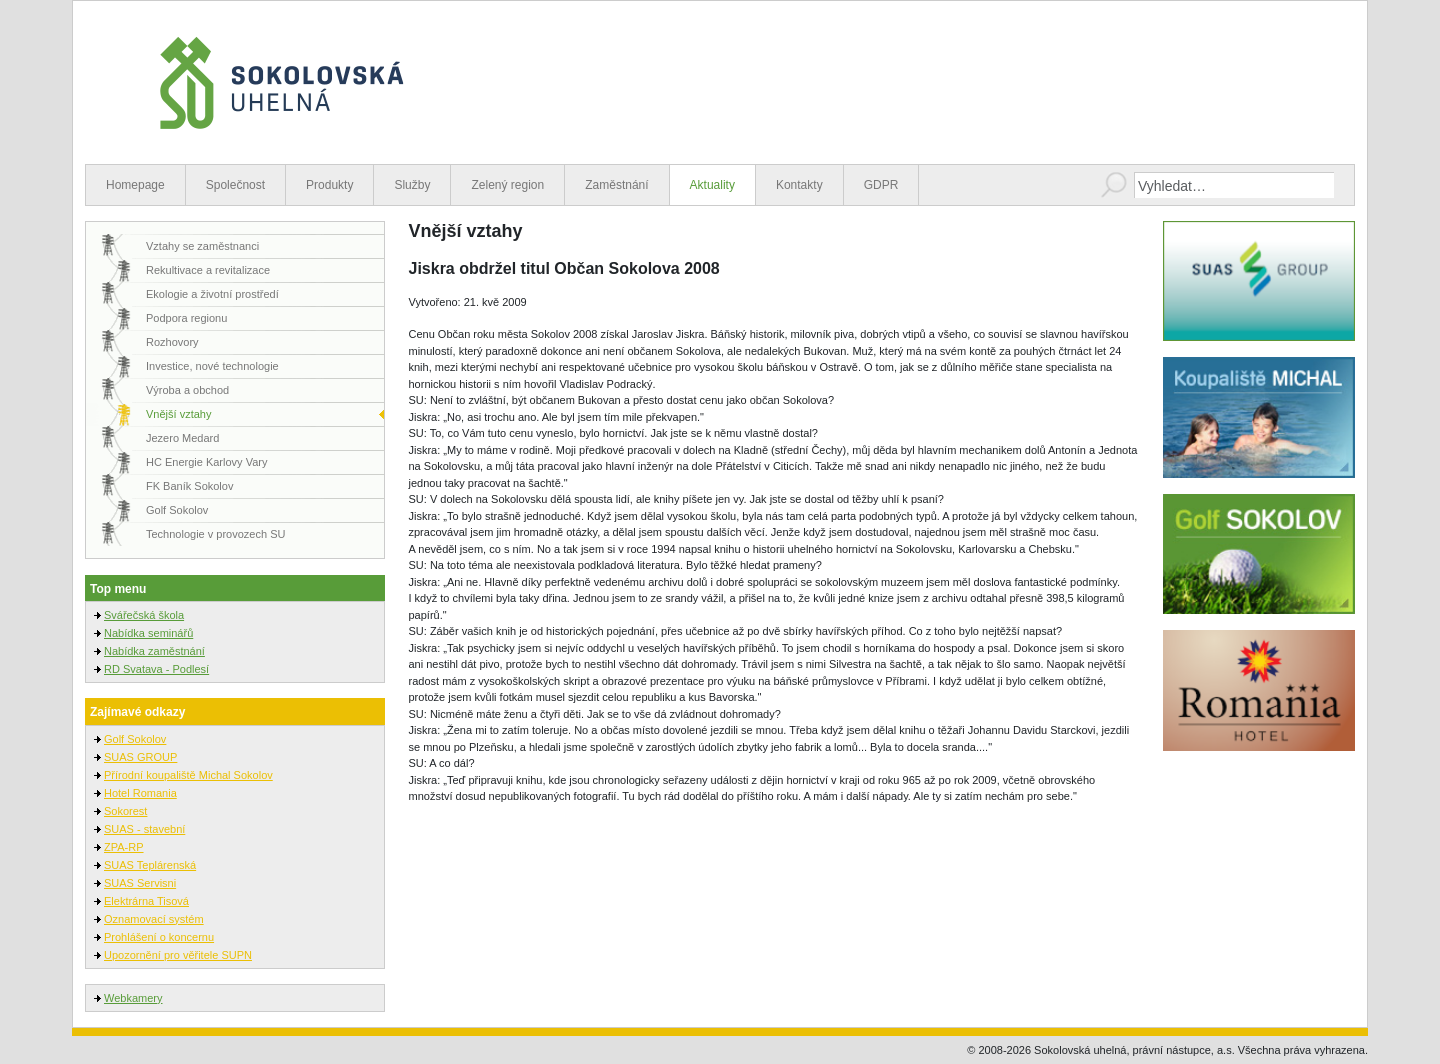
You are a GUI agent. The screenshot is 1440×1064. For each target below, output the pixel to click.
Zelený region (507, 185)
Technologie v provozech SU (215, 534)
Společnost (235, 185)
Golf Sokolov (177, 510)
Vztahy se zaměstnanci (202, 246)
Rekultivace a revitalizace (208, 270)
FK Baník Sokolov (189, 486)
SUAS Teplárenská (150, 865)
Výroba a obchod (187, 390)
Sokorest (125, 811)
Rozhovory (172, 342)
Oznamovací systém (154, 919)
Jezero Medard (182, 438)
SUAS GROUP (140, 757)
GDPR (881, 185)
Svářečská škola (144, 615)
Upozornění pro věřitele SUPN (178, 955)
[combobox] (1234, 185)
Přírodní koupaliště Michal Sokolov (188, 775)
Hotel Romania (140, 793)
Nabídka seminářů (148, 633)
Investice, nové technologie (212, 366)
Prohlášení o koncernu (159, 937)
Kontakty (799, 185)
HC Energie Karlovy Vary (206, 462)
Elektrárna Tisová (146, 901)
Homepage (135, 185)
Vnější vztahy (178, 414)
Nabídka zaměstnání (154, 651)
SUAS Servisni (140, 883)
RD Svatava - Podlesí (156, 669)
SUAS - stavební (144, 829)
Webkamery (133, 998)
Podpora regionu (186, 318)
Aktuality (712, 185)
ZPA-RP (124, 847)
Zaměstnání (616, 185)
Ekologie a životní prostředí (212, 294)
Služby (412, 185)
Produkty (329, 185)
